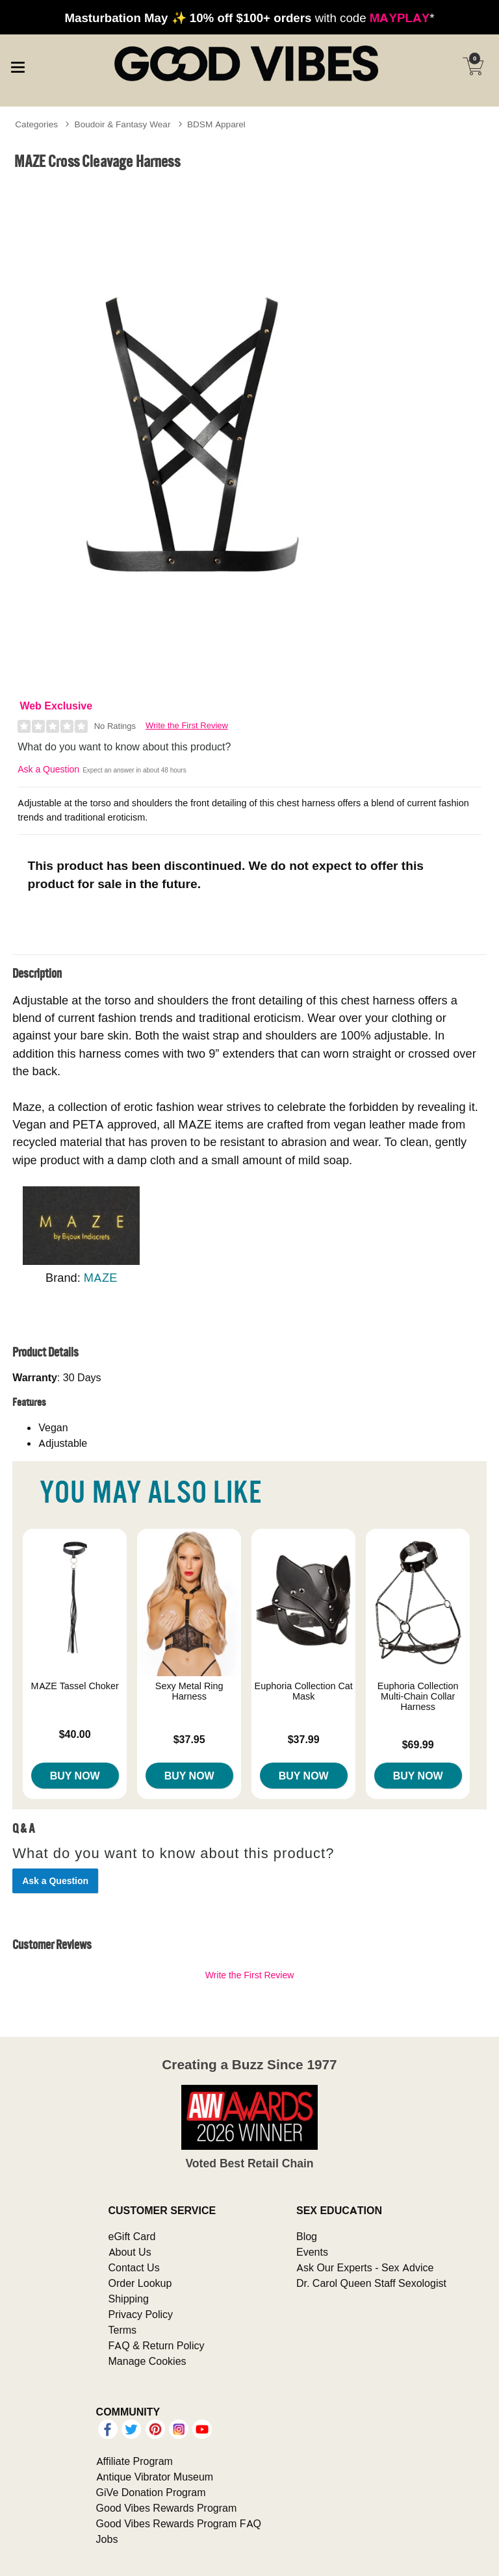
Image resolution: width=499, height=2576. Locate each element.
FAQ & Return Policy (157, 2345)
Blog (306, 2236)
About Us (130, 2251)
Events (312, 2251)
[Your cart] (473, 66)
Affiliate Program (134, 2461)
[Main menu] (17, 65)
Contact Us (134, 2267)
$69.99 (418, 1744)
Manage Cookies (147, 2360)
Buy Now (75, 1775)
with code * (249, 17)
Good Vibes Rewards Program (166, 2507)
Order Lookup (140, 2282)
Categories (36, 124)
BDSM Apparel (216, 124)
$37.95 (189, 1739)
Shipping (129, 2298)
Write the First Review (187, 725)
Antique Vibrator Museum (155, 2476)
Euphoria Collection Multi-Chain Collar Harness (418, 1696)
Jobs (107, 2538)
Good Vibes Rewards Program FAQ (178, 2523)
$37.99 (304, 1739)
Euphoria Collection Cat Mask (304, 1691)
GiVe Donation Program (151, 2492)
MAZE (101, 1277)
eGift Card (132, 2236)
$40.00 (75, 1734)
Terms (123, 2329)
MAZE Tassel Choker (75, 1686)
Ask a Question (48, 769)
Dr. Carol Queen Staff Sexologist (371, 2282)
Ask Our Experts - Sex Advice (364, 2267)
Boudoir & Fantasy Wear (123, 124)
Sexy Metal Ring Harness (189, 1691)
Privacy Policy (141, 2314)
